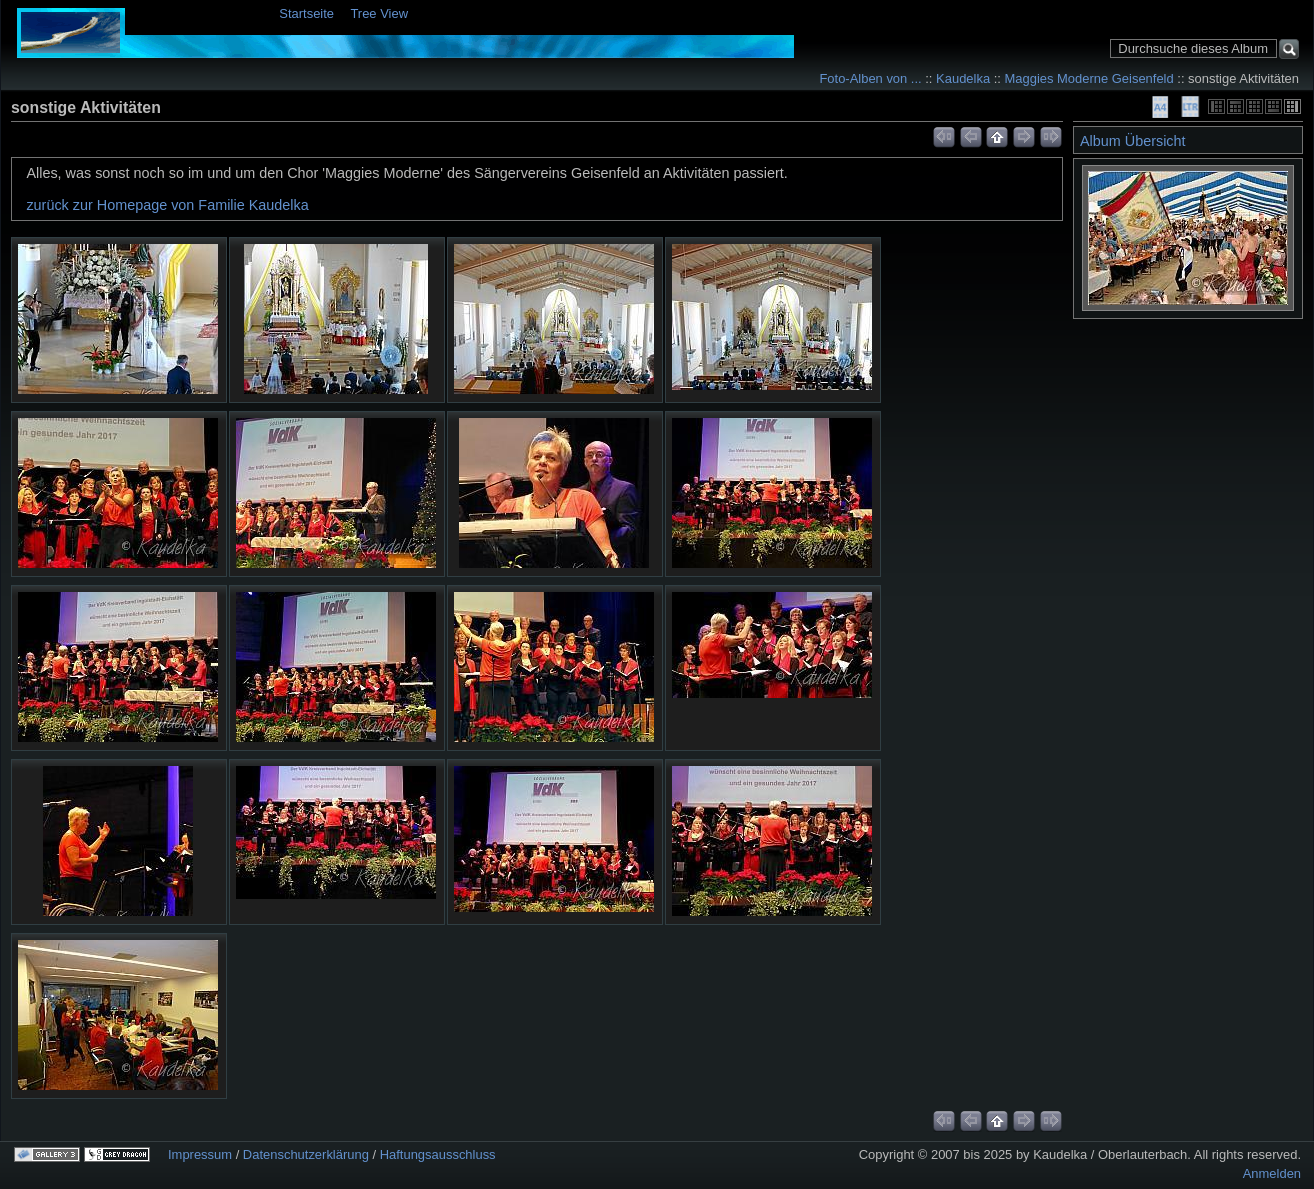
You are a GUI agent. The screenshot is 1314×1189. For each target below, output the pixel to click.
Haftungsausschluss (438, 1154)
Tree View (379, 13)
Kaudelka (963, 78)
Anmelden (1272, 1173)
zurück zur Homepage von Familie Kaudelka (167, 205)
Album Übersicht (1133, 141)
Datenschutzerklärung (306, 1154)
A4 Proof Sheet (1160, 107)
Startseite (306, 13)
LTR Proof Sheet (1190, 107)
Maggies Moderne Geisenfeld (1089, 78)
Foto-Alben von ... (870, 78)
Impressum (200, 1154)
